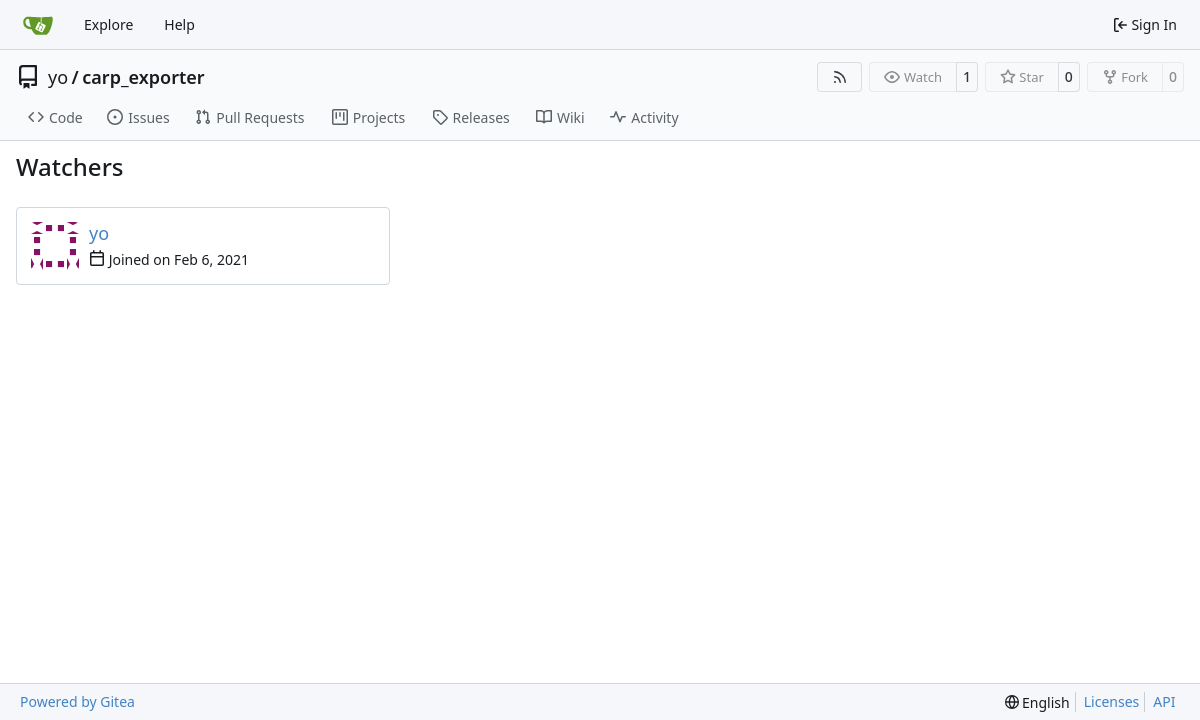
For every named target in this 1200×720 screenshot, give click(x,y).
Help (179, 24)
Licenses (1112, 701)
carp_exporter (143, 77)
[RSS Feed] (840, 77)
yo (58, 77)
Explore (108, 24)
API (1164, 701)
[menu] (1037, 702)
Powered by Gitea (77, 701)
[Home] (38, 25)
